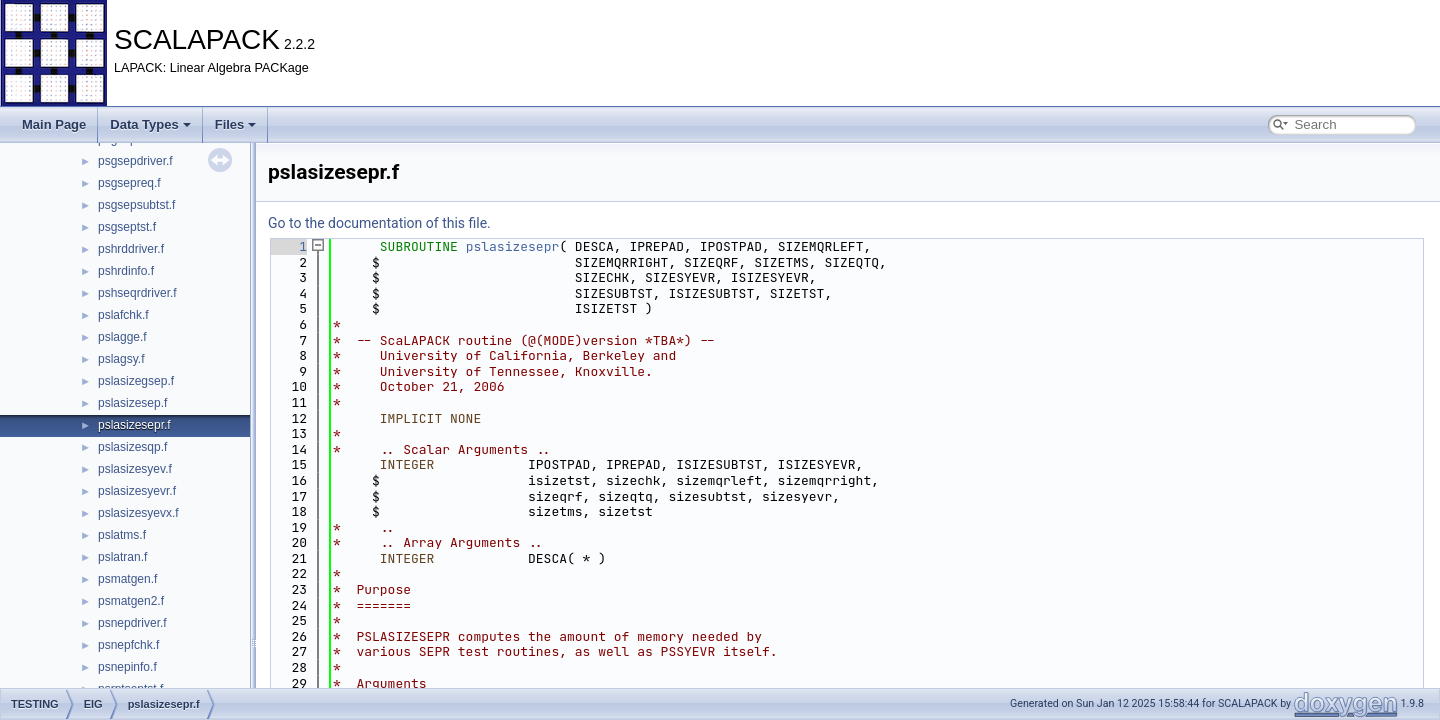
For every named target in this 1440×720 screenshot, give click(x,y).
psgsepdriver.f (135, 161)
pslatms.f (122, 535)
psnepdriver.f (132, 623)
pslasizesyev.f (135, 469)
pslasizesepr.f (134, 425)
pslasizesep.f (132, 403)
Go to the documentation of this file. (379, 223)
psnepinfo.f (127, 667)
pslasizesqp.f (132, 447)
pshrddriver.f (131, 249)
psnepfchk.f (128, 645)
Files (236, 124)
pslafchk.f (123, 315)
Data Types (150, 124)
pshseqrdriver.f (137, 293)
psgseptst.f (127, 227)
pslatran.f (122, 557)
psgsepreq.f (129, 183)
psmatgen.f (127, 579)
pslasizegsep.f (136, 381)
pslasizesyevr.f (137, 491)
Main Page (54, 124)
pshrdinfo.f (126, 271)
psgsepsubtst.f (136, 205)
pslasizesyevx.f (138, 513)
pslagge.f (122, 337)
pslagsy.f (121, 359)
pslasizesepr (513, 246)
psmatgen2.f (131, 601)
